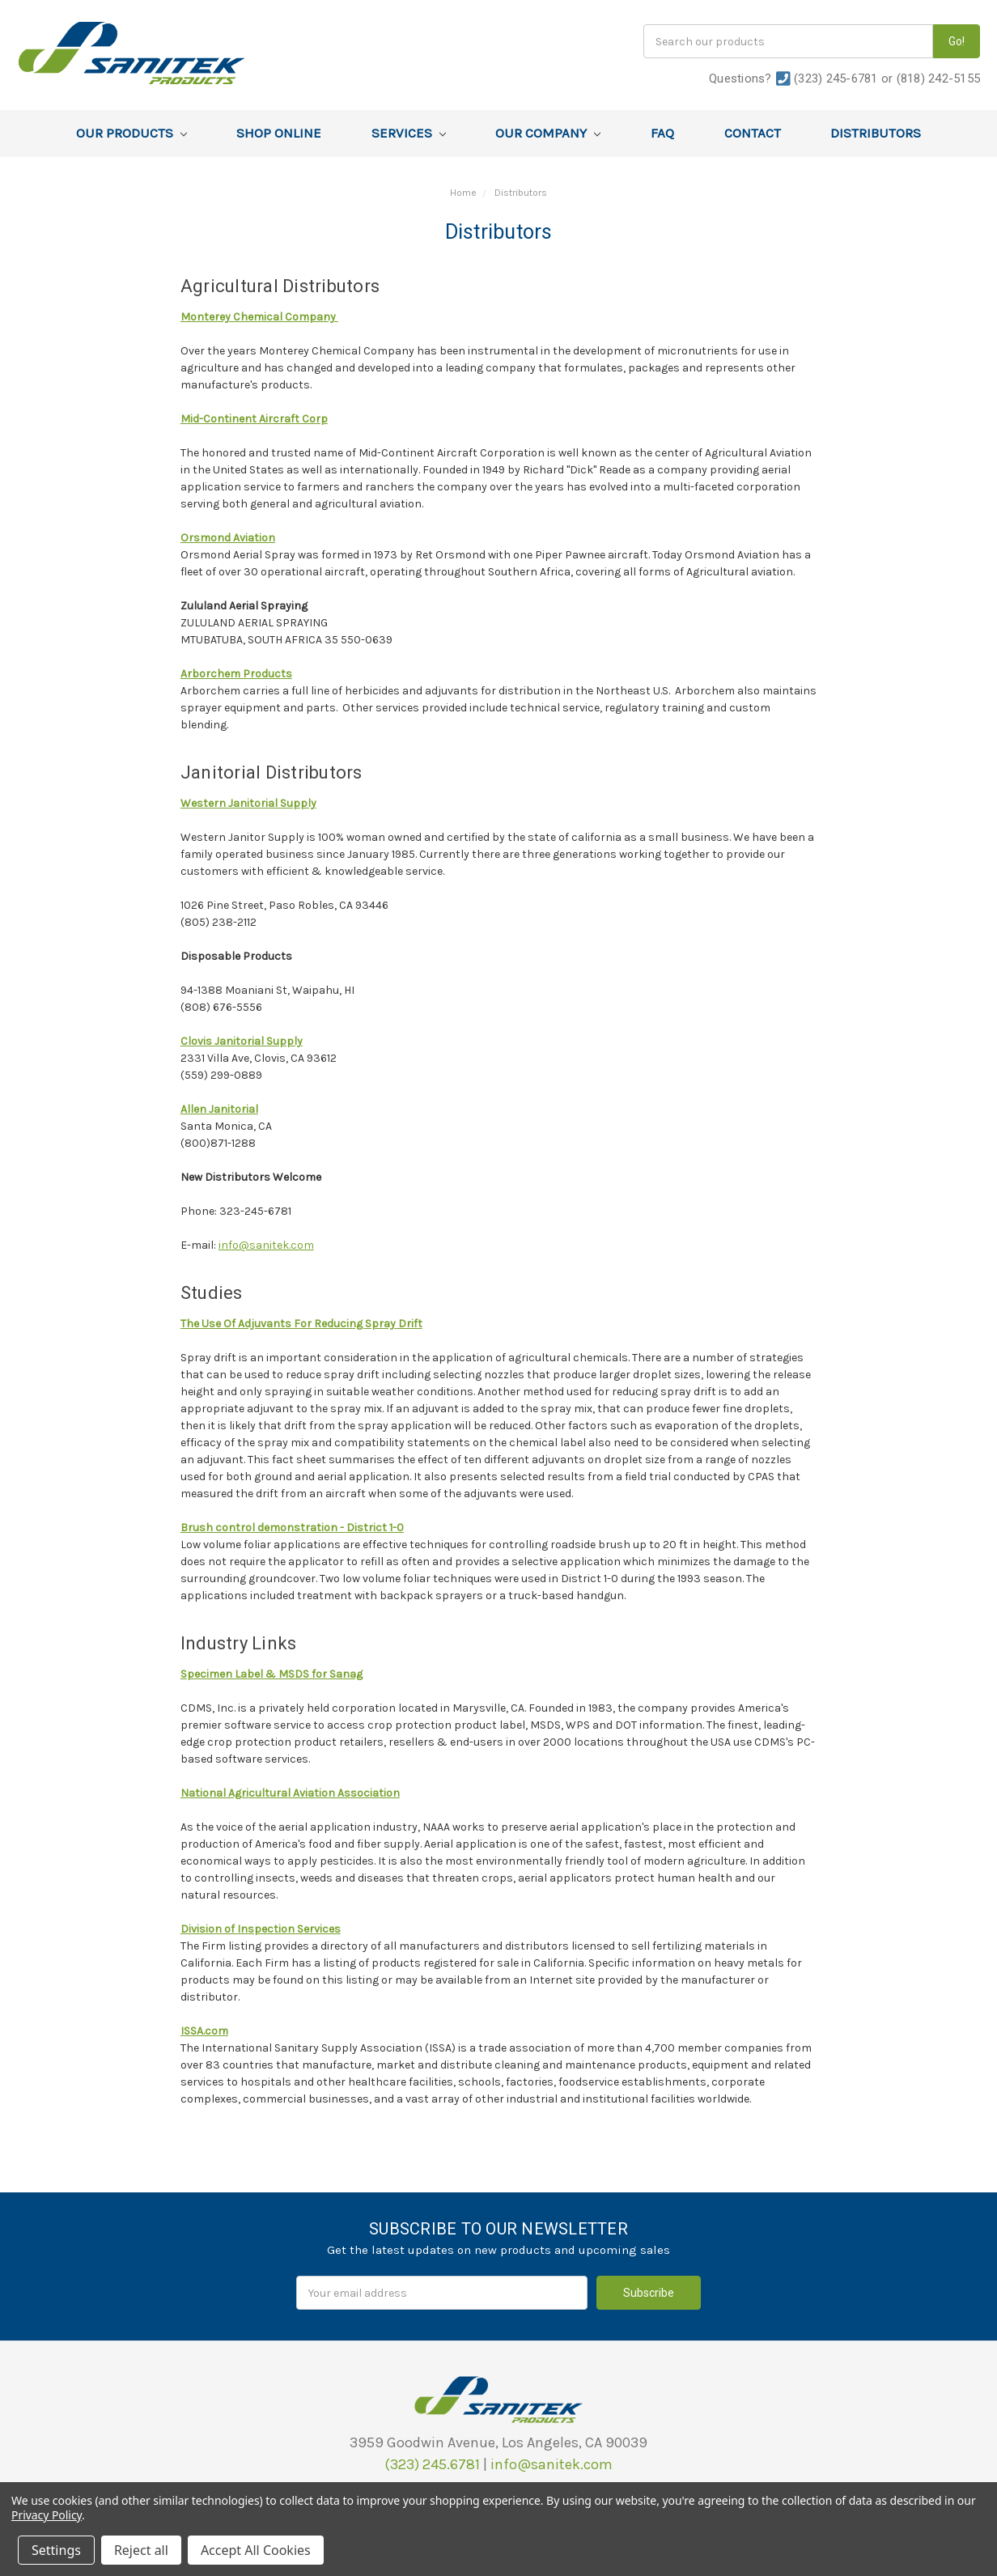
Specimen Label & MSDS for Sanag (271, 1674)
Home (463, 192)
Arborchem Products (236, 674)
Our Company (547, 133)
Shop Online (278, 133)
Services (408, 133)
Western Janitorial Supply (248, 803)
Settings (56, 2550)
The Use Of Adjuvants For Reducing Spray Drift (301, 1323)
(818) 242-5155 (939, 78)
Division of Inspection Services (260, 1929)
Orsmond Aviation (227, 538)
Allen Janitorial (219, 1109)
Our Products (131, 133)
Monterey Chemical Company (259, 317)
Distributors (875, 133)
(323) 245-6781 (836, 78)
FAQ (662, 133)
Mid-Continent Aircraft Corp (254, 419)
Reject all (141, 2550)
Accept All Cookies (256, 2550)
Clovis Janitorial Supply (241, 1041)
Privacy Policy (46, 2515)
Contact (752, 133)
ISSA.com (204, 2031)
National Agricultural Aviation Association (290, 1793)
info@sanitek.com (266, 1245)
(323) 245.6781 (432, 2464)
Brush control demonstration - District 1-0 (292, 1527)
